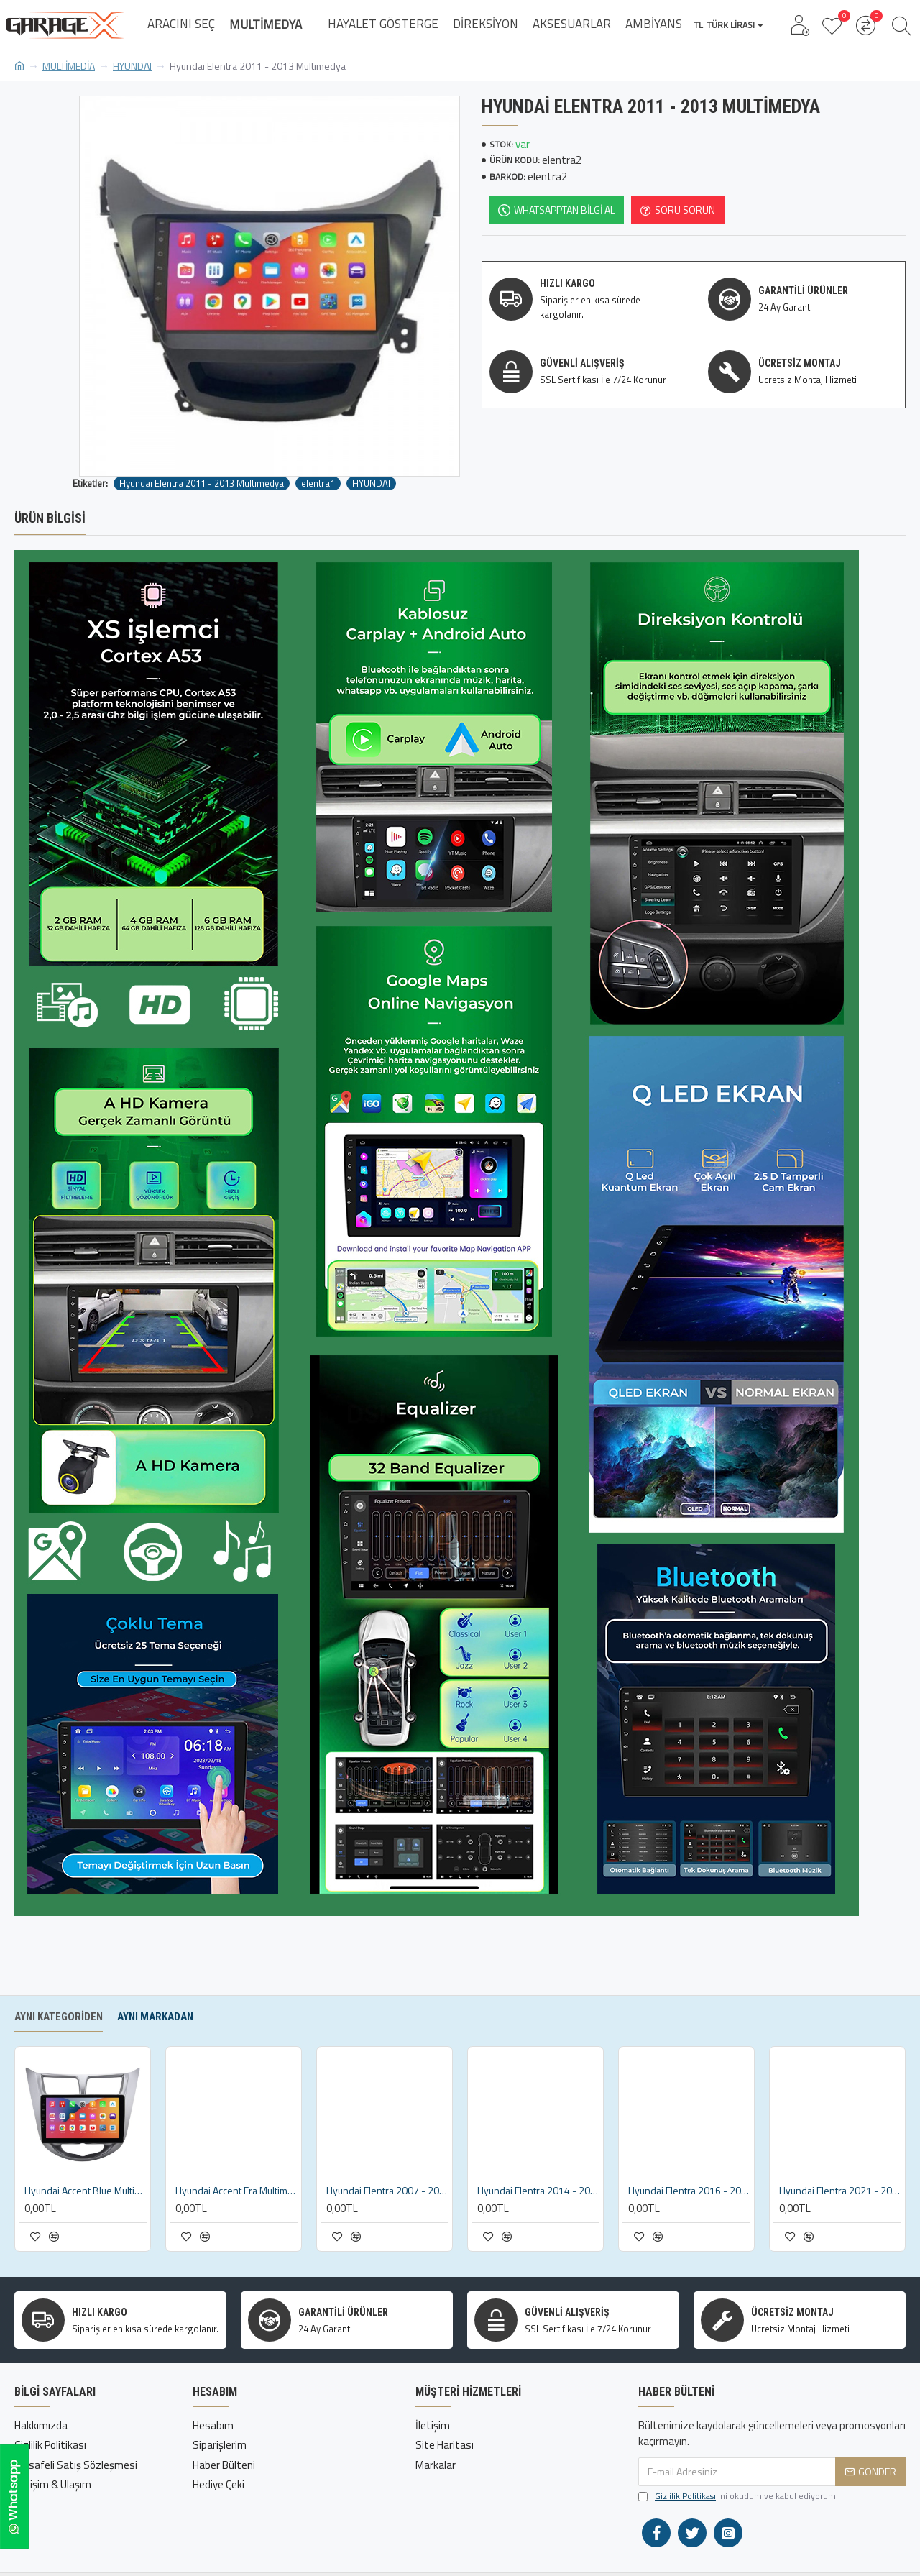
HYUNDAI (132, 65)
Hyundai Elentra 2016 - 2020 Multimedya (689, 2190)
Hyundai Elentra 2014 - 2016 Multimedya (538, 2190)
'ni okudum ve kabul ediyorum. (738, 2496)
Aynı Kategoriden (58, 2016)
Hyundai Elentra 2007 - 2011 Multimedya (387, 2190)
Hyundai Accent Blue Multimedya (85, 2190)
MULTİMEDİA (68, 65)
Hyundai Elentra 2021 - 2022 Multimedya (840, 2190)
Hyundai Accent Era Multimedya (236, 2190)
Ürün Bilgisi (50, 518)
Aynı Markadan (155, 2016)
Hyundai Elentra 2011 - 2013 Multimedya (201, 483)
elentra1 (318, 483)
